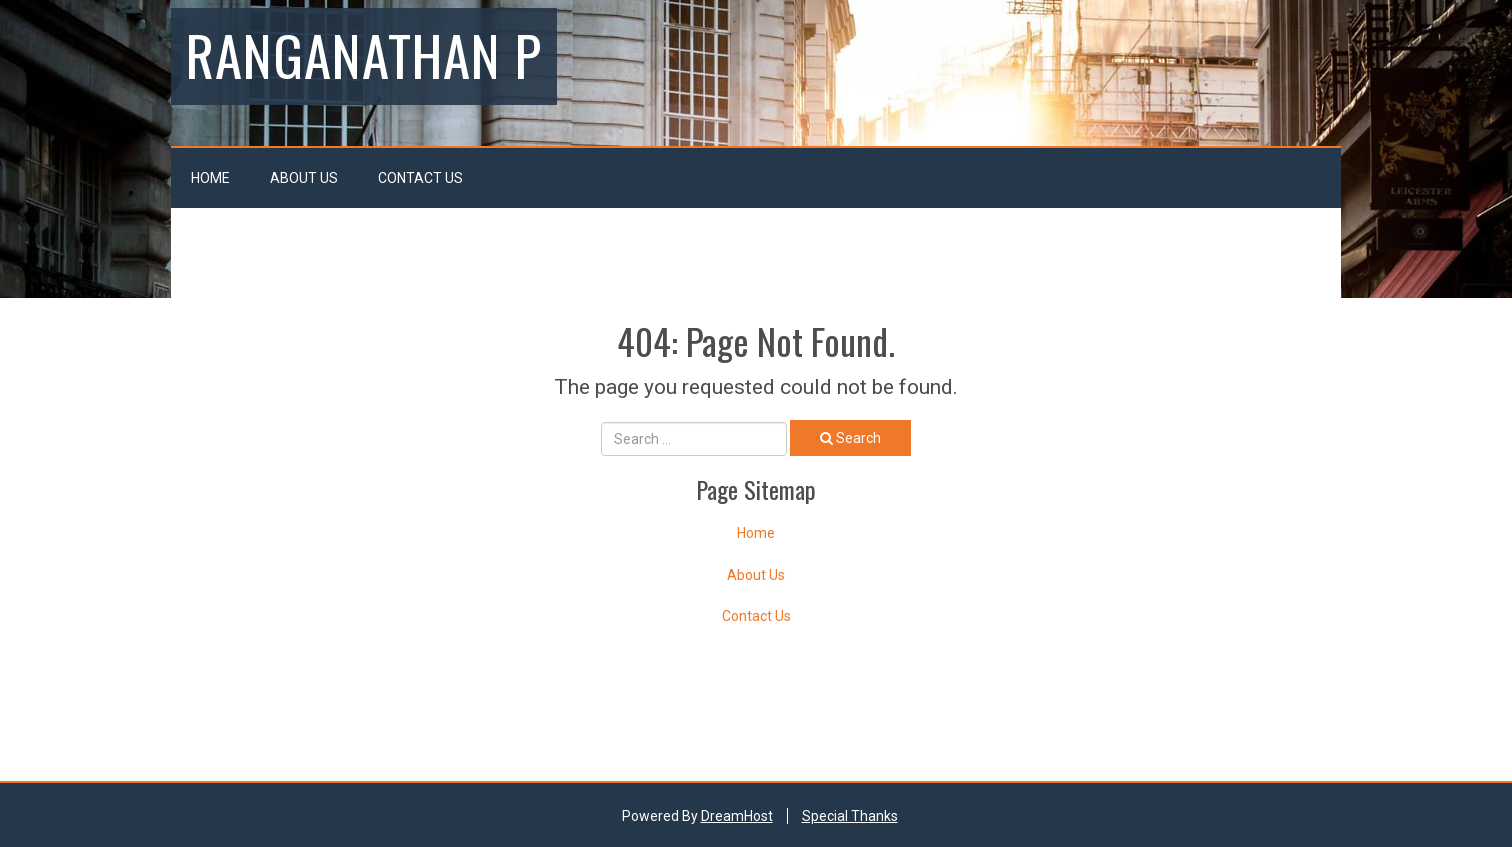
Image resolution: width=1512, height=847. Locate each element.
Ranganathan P (364, 54)
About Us (304, 178)
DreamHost (737, 816)
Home (210, 178)
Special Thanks (850, 816)
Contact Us (420, 178)
